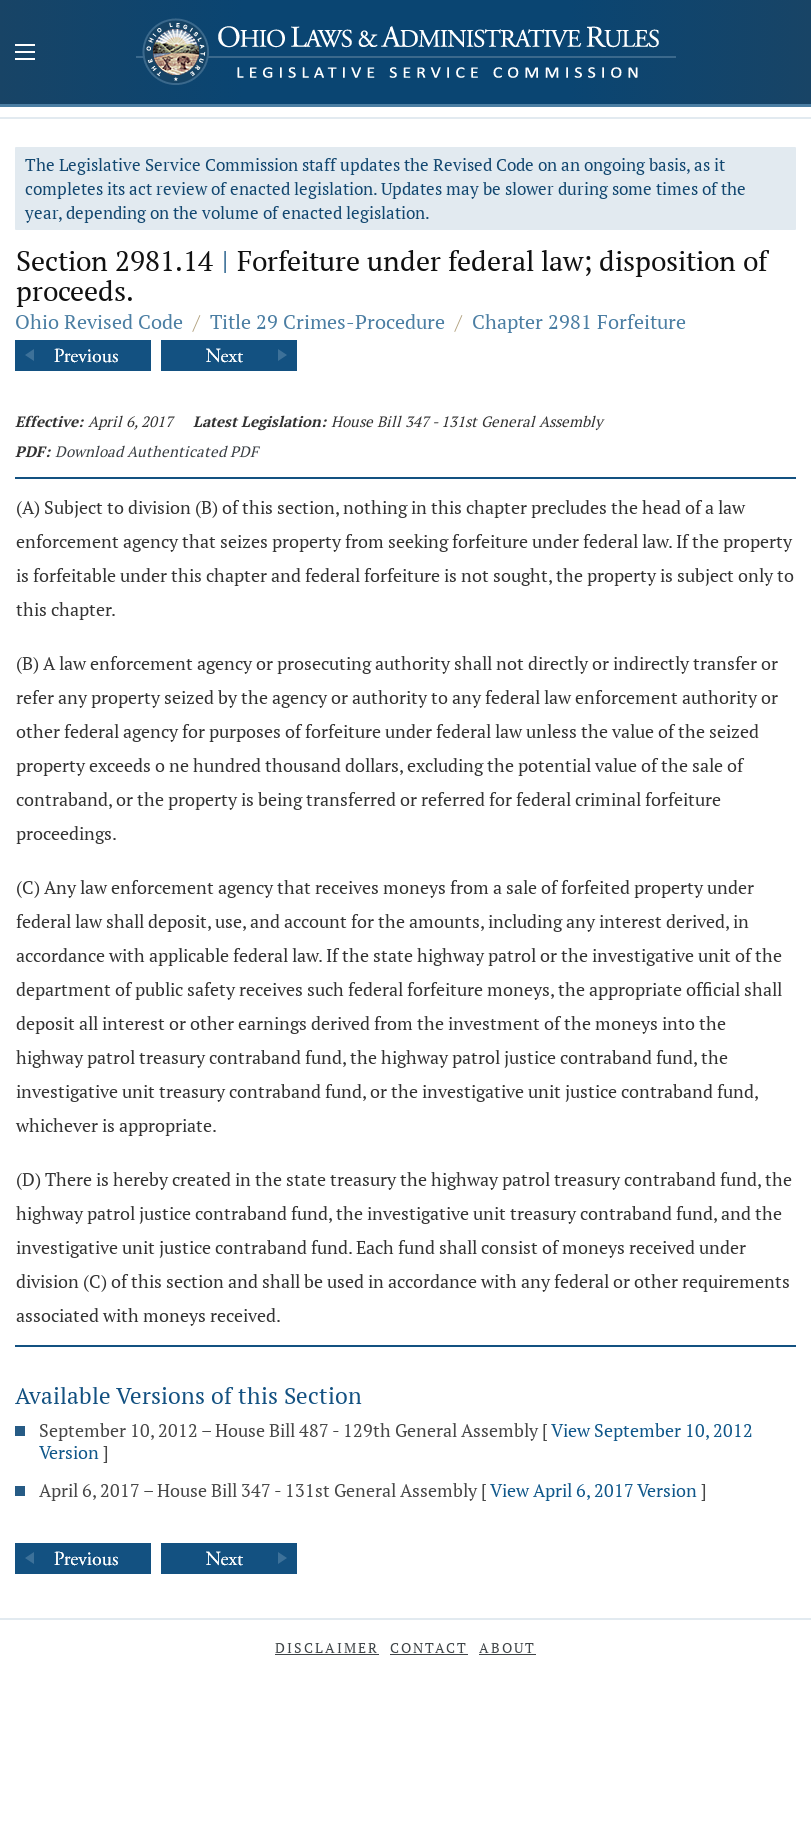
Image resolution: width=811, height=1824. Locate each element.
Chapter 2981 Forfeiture (579, 321)
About (507, 1647)
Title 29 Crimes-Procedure (327, 321)
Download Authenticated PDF (156, 451)
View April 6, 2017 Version (593, 1490)
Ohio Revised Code (99, 321)
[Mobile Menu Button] (25, 54)
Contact (429, 1647)
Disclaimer (327, 1647)
